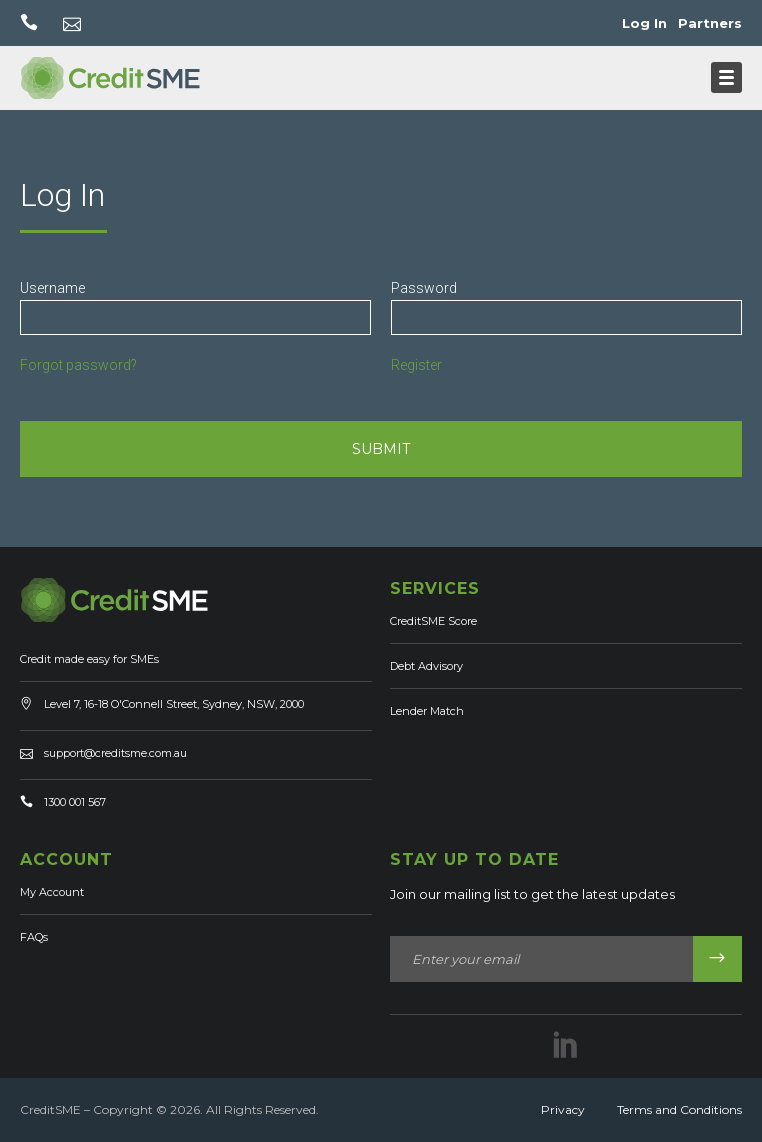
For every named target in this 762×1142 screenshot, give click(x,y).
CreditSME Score (433, 621)
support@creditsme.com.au (115, 753)
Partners (710, 23)
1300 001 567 (75, 802)
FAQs (34, 937)
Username (52, 288)
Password (424, 288)
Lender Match (427, 711)
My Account (52, 892)
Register (416, 365)
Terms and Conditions (679, 1109)
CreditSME (50, 1109)
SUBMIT (381, 449)
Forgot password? (78, 365)
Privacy (563, 1109)
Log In (644, 23)
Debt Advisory (426, 666)
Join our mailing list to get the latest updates (532, 894)
